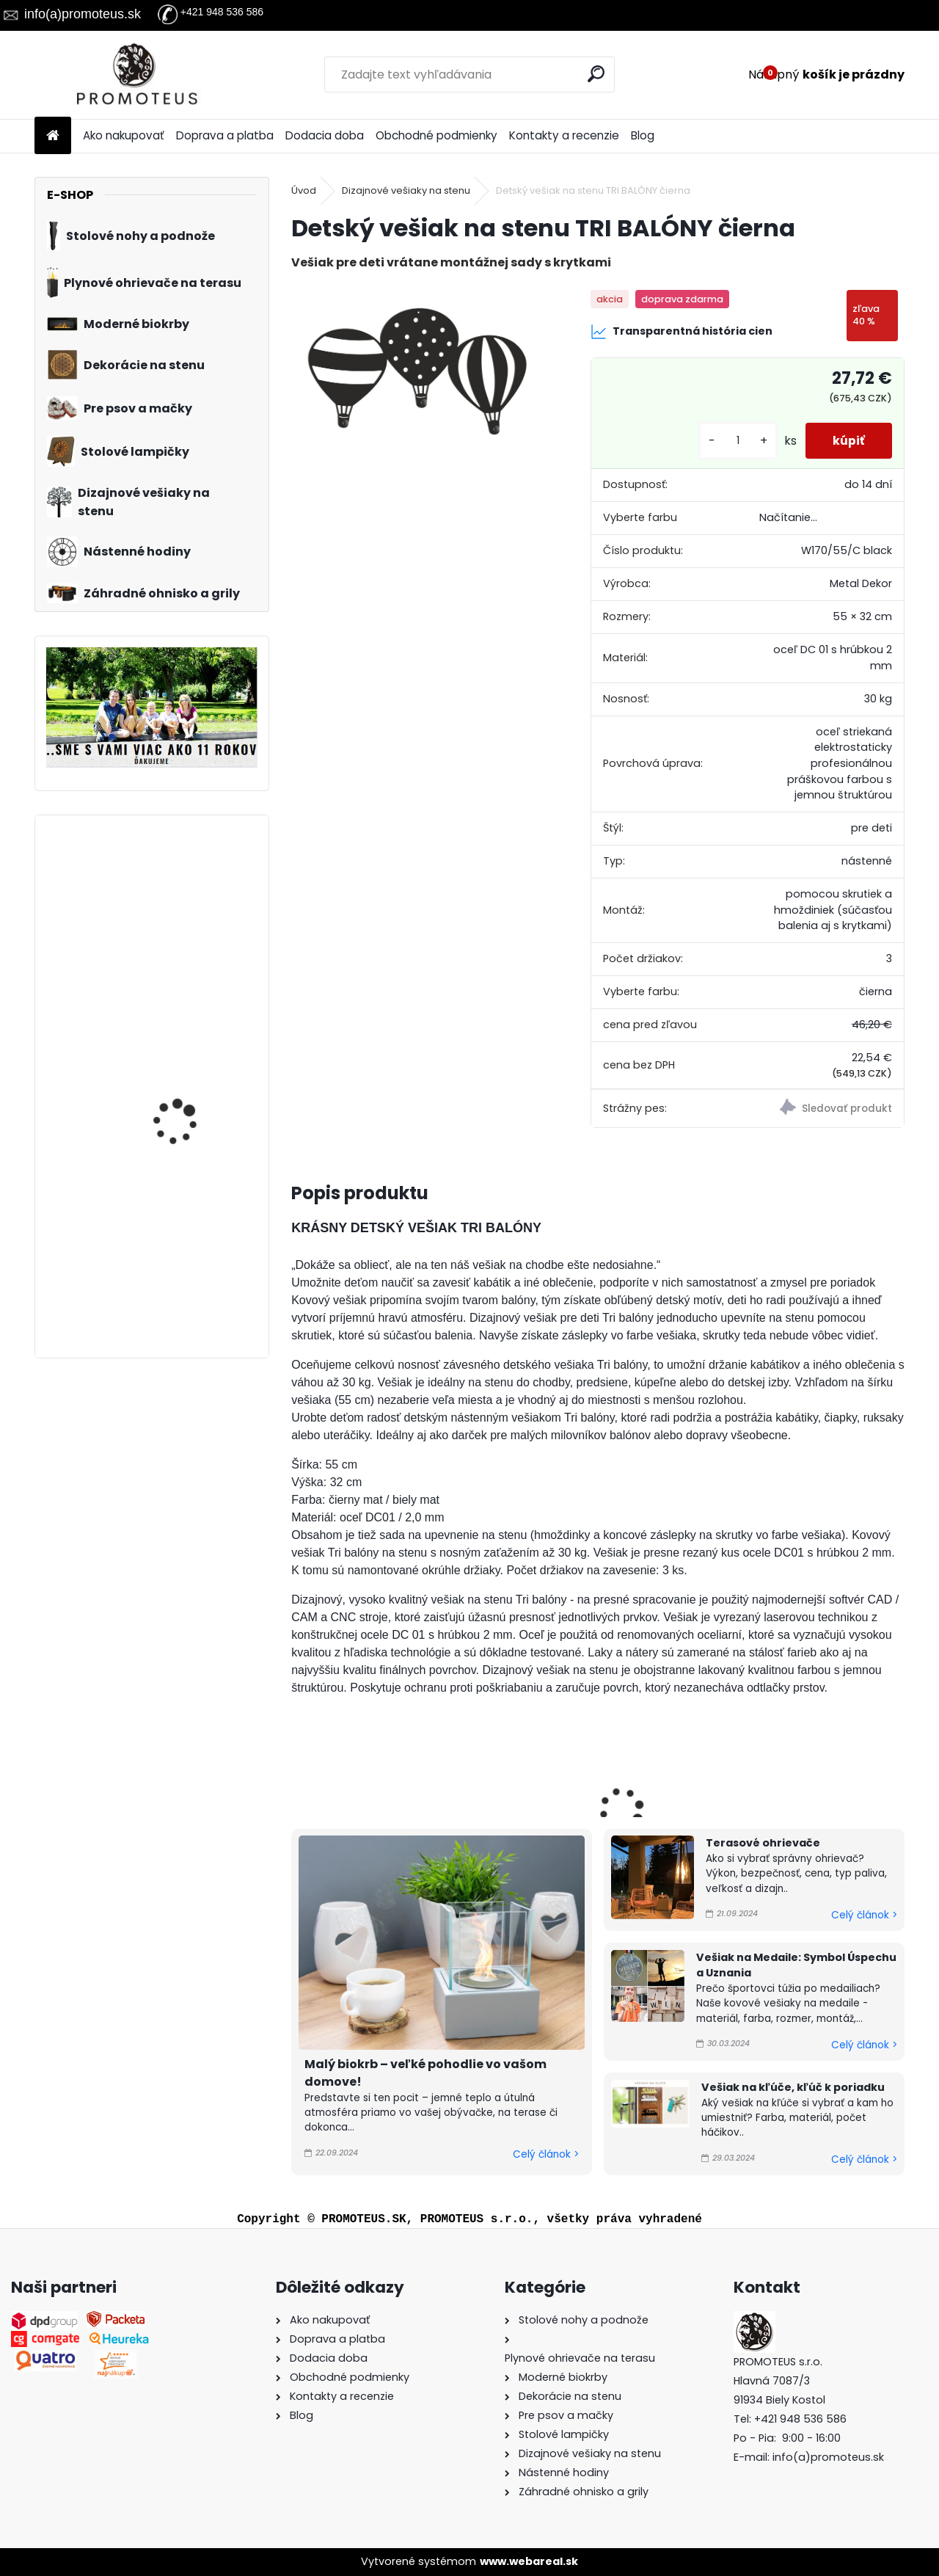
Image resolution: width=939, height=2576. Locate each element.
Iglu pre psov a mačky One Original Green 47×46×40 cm (188, 1237)
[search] (596, 73)
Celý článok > (546, 2154)
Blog (642, 135)
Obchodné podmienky (436, 135)
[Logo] (135, 75)
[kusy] (733, 441)
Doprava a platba (225, 135)
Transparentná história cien (681, 332)
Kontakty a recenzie (564, 135)
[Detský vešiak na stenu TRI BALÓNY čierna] (417, 371)
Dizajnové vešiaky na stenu (406, 190)
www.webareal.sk (529, 2561)
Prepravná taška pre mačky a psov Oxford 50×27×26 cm (187, 1068)
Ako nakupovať (123, 135)
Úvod (303, 190)
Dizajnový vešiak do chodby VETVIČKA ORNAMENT (181, 899)
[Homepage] (52, 136)
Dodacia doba (324, 135)
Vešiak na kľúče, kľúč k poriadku (793, 2087)
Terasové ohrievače (763, 1842)
